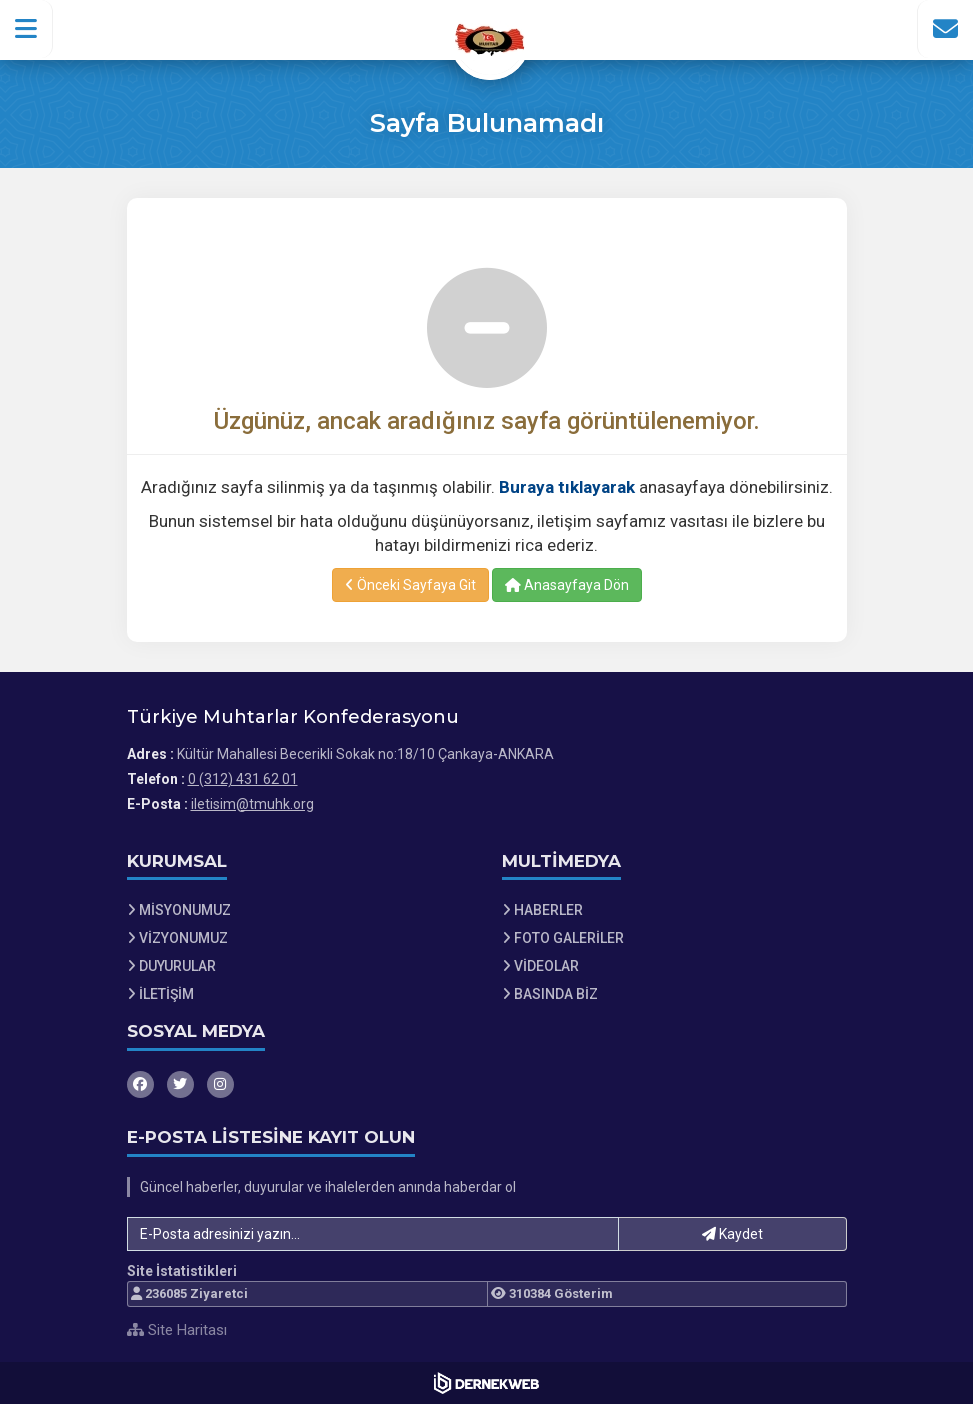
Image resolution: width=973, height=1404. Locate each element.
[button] (26, 29)
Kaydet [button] (732, 1234)
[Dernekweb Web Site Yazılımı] (486, 1383)
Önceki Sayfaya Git (410, 585)
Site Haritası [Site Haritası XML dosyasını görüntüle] (177, 1330)
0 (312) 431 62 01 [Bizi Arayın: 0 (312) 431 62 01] (243, 779)
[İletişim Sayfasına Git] (945, 29)
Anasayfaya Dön (567, 585)
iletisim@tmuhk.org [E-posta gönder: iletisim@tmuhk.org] (252, 804)
